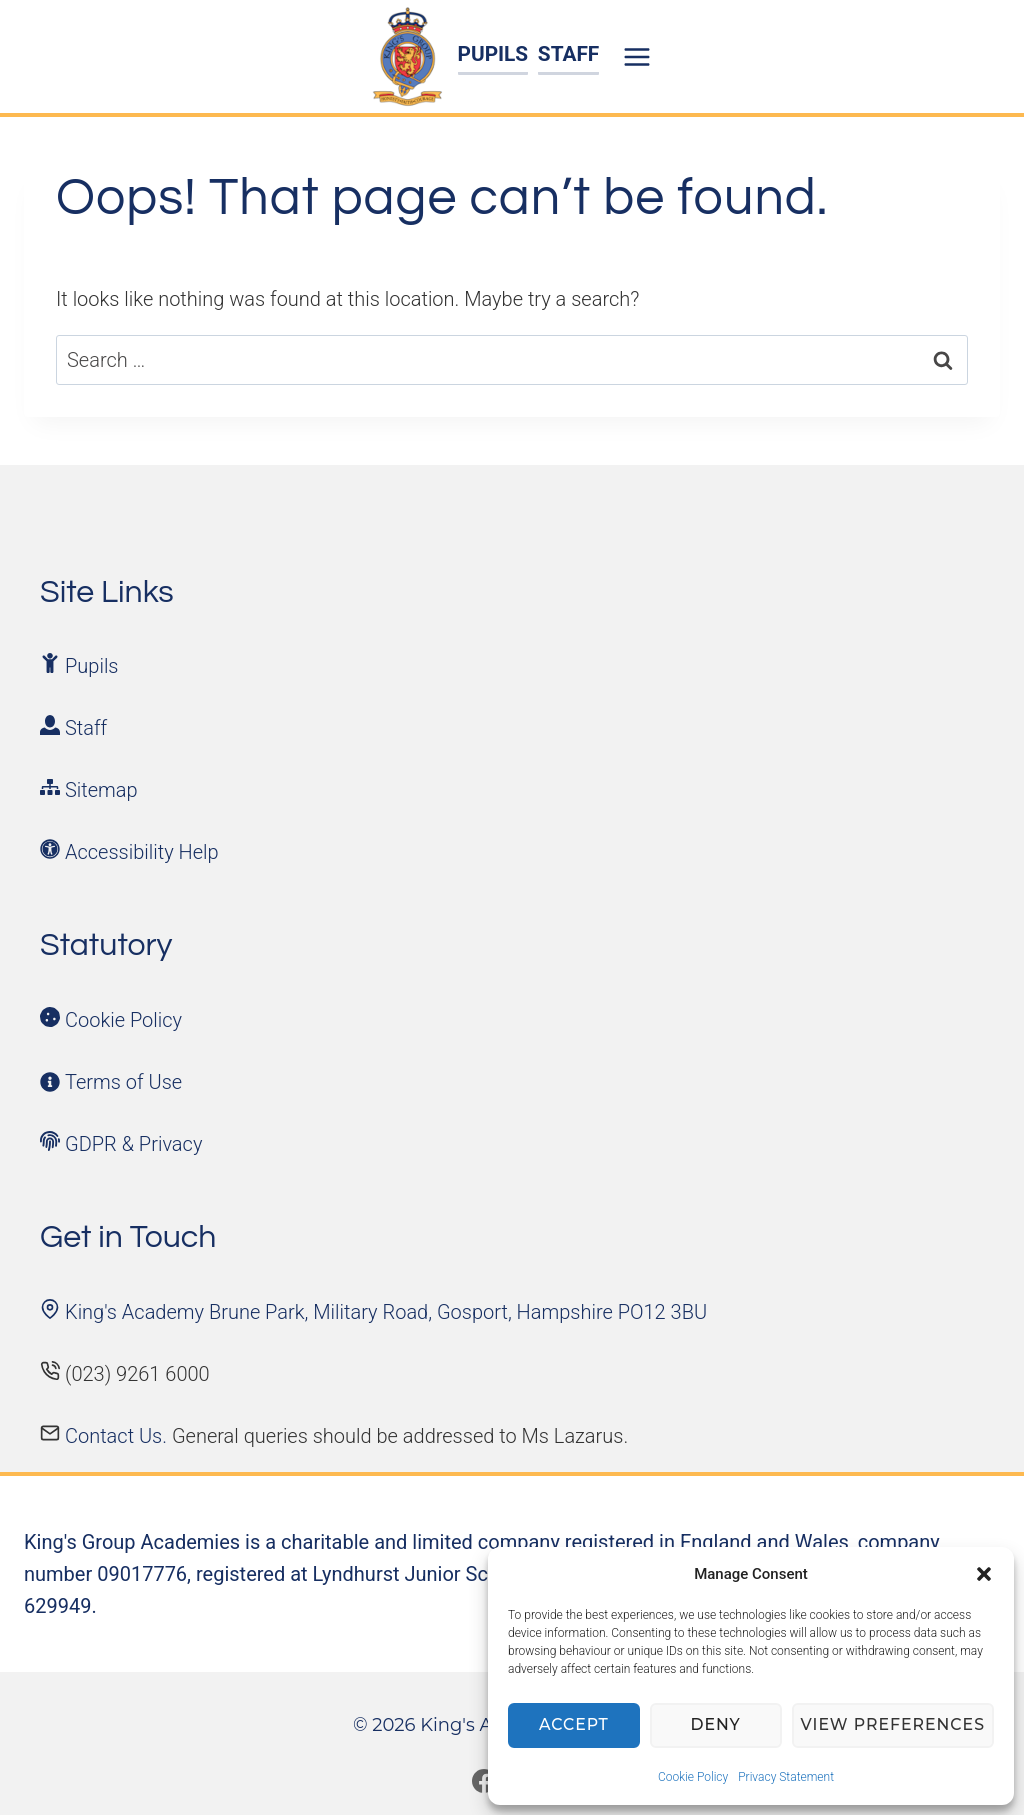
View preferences (895, 1725)
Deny (719, 1725)
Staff (86, 728)
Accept (575, 1725)
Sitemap (101, 790)
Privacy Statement (786, 1777)
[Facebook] (484, 1781)
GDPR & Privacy (133, 1144)
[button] (984, 1574)
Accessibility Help (142, 852)
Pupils (92, 666)
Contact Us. (118, 1436)
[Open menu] (640, 56)
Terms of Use (123, 1082)
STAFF (568, 54)
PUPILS (493, 54)
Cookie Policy (693, 1777)
